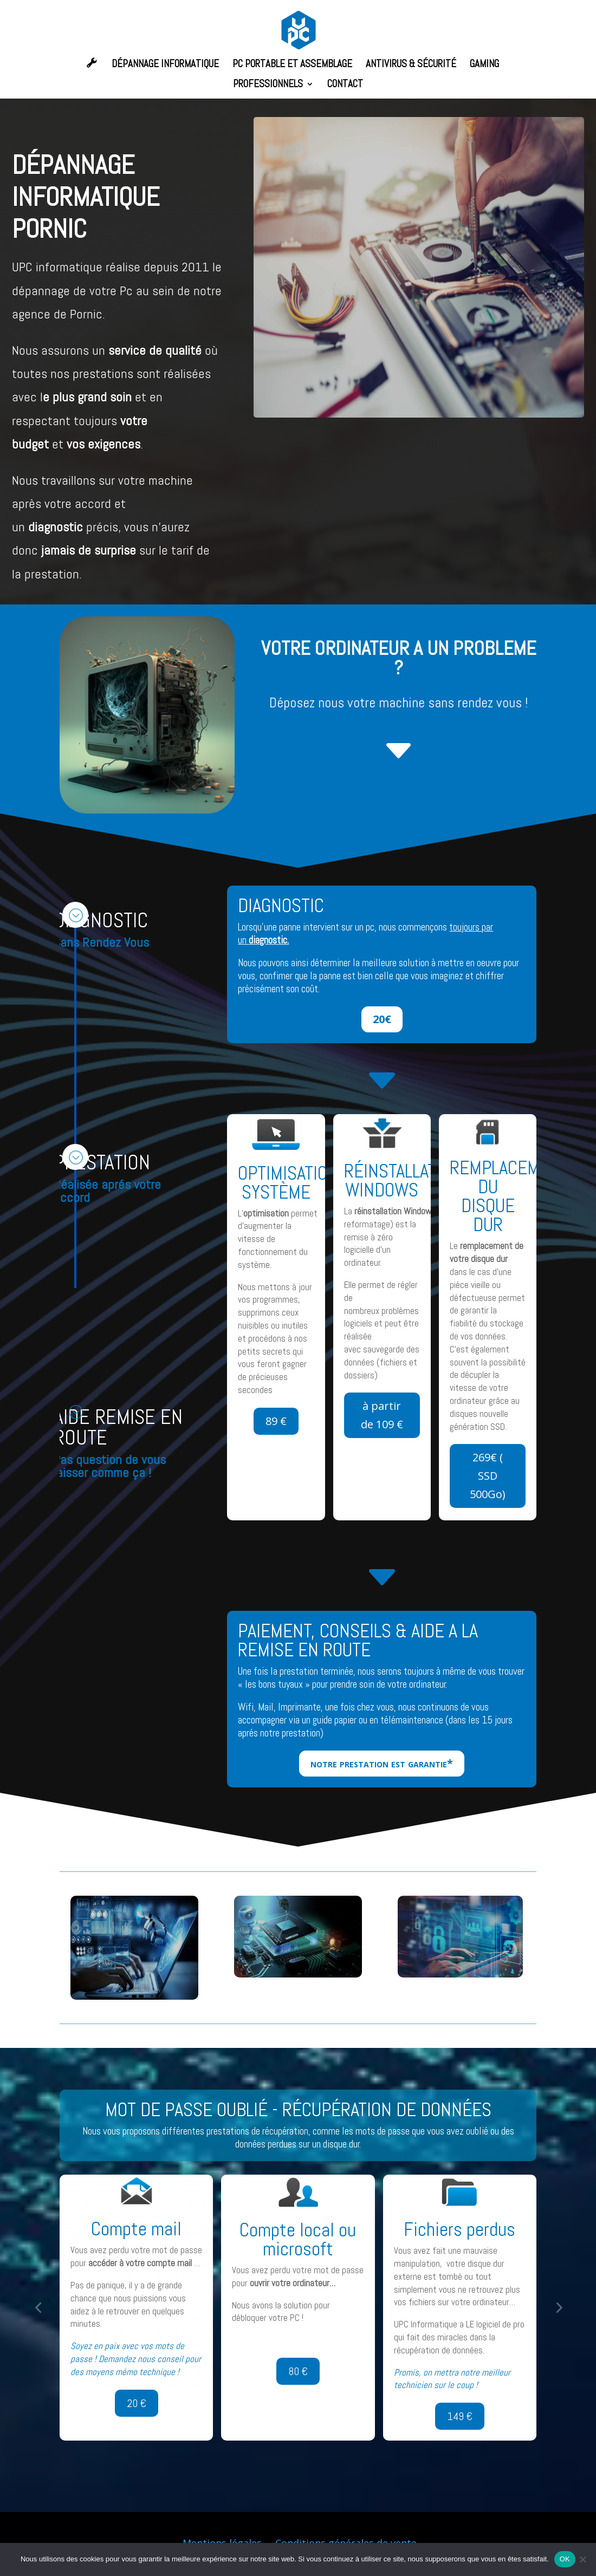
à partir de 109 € (382, 1415)
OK (565, 2559)
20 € (136, 2403)
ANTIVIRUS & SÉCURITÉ (411, 65)
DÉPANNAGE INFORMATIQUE (165, 65)
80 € (298, 2371)
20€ (382, 1019)
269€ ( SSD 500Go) (488, 1475)
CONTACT (345, 85)
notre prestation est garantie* (381, 1763)
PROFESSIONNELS (268, 85)
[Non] (582, 2559)
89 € (276, 1421)
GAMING (484, 65)
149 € (459, 2416)
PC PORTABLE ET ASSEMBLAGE (292, 65)
